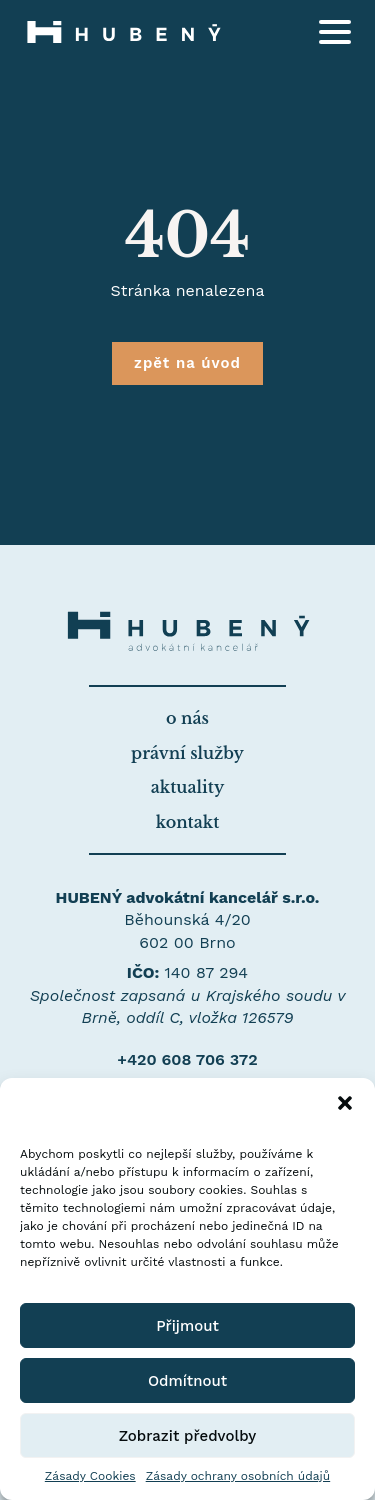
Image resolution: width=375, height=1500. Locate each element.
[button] (345, 1103)
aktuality (187, 787)
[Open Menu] (335, 32)
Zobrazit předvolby (188, 1436)
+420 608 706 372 (187, 1059)
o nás (187, 718)
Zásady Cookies (90, 1476)
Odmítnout (187, 1381)
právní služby (187, 753)
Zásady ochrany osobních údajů (238, 1476)
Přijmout (187, 1326)
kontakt (188, 822)
